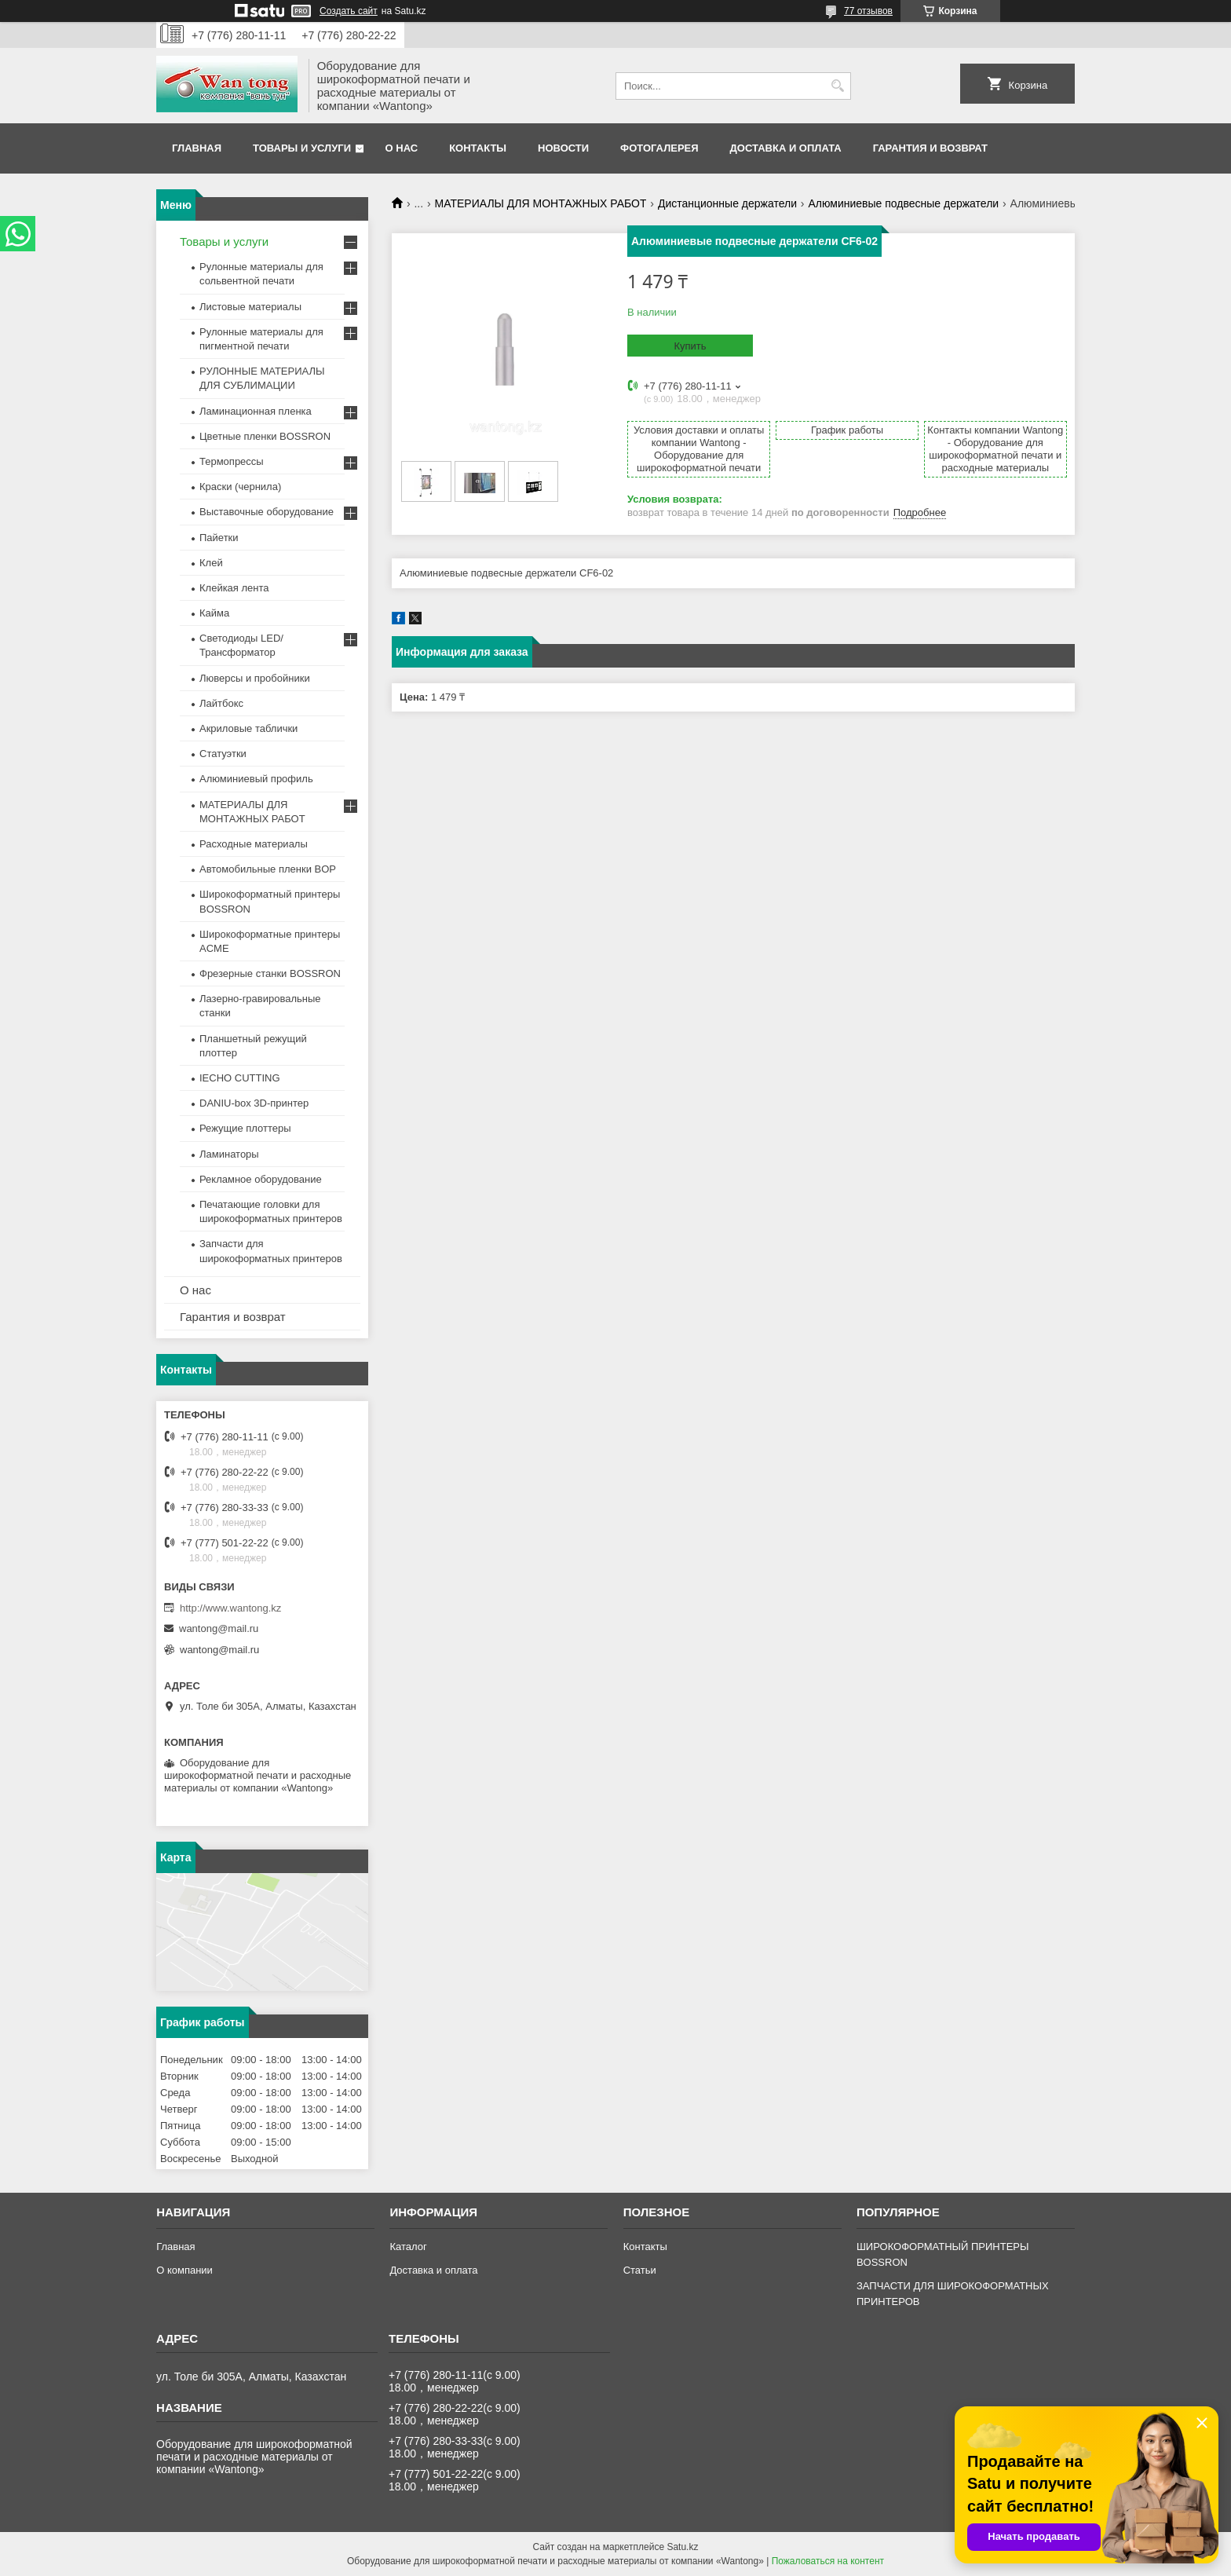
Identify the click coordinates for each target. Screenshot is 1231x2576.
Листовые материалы (250, 307)
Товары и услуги (302, 148)
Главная (196, 148)
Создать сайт (349, 10)
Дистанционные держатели (727, 203)
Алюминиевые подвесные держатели (903, 203)
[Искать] (837, 86)
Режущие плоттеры (245, 1128)
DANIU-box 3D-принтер (254, 1103)
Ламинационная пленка (255, 411)
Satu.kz (682, 2546)
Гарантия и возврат (930, 148)
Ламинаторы (229, 1154)
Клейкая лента (234, 588)
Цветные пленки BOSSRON (265, 436)
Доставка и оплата (786, 148)
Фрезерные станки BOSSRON (270, 973)
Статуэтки (223, 753)
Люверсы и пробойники (254, 678)
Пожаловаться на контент (828, 2561)
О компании (184, 2270)
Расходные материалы (253, 844)
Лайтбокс (221, 703)
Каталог (407, 2246)
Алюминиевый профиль (256, 779)
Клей (211, 563)
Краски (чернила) (240, 486)
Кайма (214, 613)
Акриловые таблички (248, 728)
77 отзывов (868, 10)
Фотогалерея (659, 148)
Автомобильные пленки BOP (267, 869)
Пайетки (219, 537)
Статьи (639, 2270)
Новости (563, 148)
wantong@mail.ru (218, 1628)
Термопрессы (231, 461)
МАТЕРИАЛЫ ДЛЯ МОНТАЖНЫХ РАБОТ (541, 203)
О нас (401, 148)
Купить (690, 346)
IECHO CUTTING (239, 1078)
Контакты (477, 148)
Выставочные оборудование (266, 512)
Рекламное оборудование (260, 1179)
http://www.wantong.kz (230, 1608)
